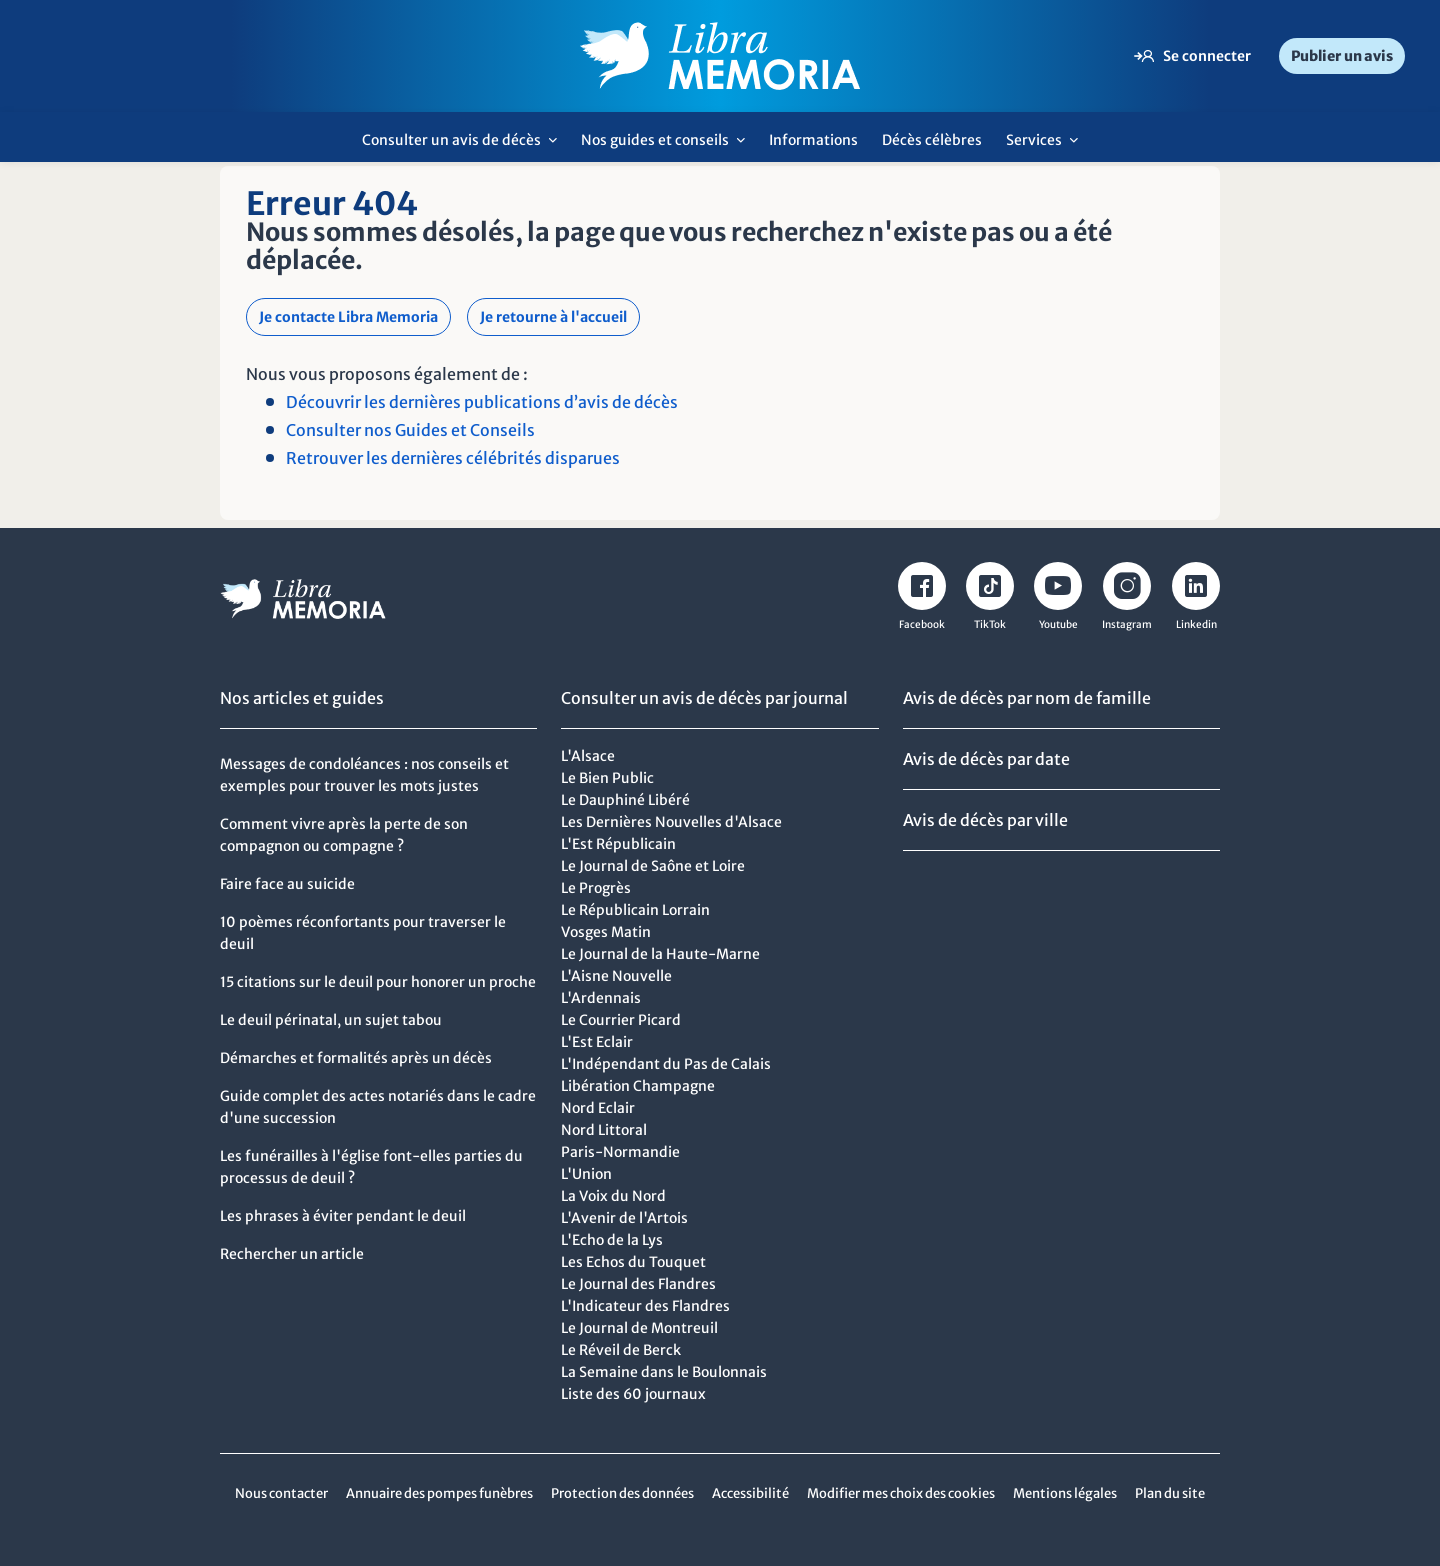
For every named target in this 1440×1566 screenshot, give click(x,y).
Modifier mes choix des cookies (901, 1493)
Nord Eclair (598, 1108)
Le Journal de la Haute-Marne (660, 954)
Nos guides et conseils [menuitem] (668, 146)
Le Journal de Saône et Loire (653, 866)
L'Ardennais (601, 998)
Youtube (1058, 624)
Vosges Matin (606, 932)
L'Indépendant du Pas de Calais (666, 1064)
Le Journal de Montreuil (639, 1328)
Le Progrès (596, 888)
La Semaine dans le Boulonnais (664, 1372)
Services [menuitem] (1047, 146)
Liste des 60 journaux (633, 1394)
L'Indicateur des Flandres (645, 1306)
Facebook (922, 624)
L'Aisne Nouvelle (616, 976)
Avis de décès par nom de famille (1027, 698)
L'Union (586, 1174)
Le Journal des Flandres (638, 1284)
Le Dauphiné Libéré (625, 800)
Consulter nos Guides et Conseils (410, 430)
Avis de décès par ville (985, 820)
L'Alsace (588, 756)
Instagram (1127, 624)
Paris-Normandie (620, 1152)
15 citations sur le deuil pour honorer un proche (378, 982)
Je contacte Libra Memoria (348, 317)
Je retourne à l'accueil (553, 317)
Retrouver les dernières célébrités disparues (453, 458)
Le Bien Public (607, 778)
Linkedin (1196, 624)
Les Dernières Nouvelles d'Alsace (671, 822)
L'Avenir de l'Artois (624, 1218)
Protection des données (622, 1493)
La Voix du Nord (613, 1196)
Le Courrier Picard (621, 1020)
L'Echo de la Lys (612, 1240)
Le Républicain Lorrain (635, 910)
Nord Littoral (604, 1130)
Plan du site (1170, 1493)
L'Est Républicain (618, 844)
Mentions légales (1065, 1493)
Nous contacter (281, 1493)
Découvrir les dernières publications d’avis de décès (482, 402)
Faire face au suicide (287, 884)
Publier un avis (1342, 56)
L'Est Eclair (597, 1042)
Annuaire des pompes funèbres (439, 1493)
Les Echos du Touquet (633, 1262)
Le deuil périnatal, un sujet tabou (331, 1020)
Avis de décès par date (986, 759)
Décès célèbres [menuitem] (932, 140)
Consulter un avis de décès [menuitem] (465, 146)
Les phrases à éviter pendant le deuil (343, 1216)
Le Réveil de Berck (621, 1350)
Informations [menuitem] (813, 140)
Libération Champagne (638, 1086)
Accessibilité (750, 1493)
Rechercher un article (292, 1254)
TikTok (990, 624)
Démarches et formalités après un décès (356, 1058)
